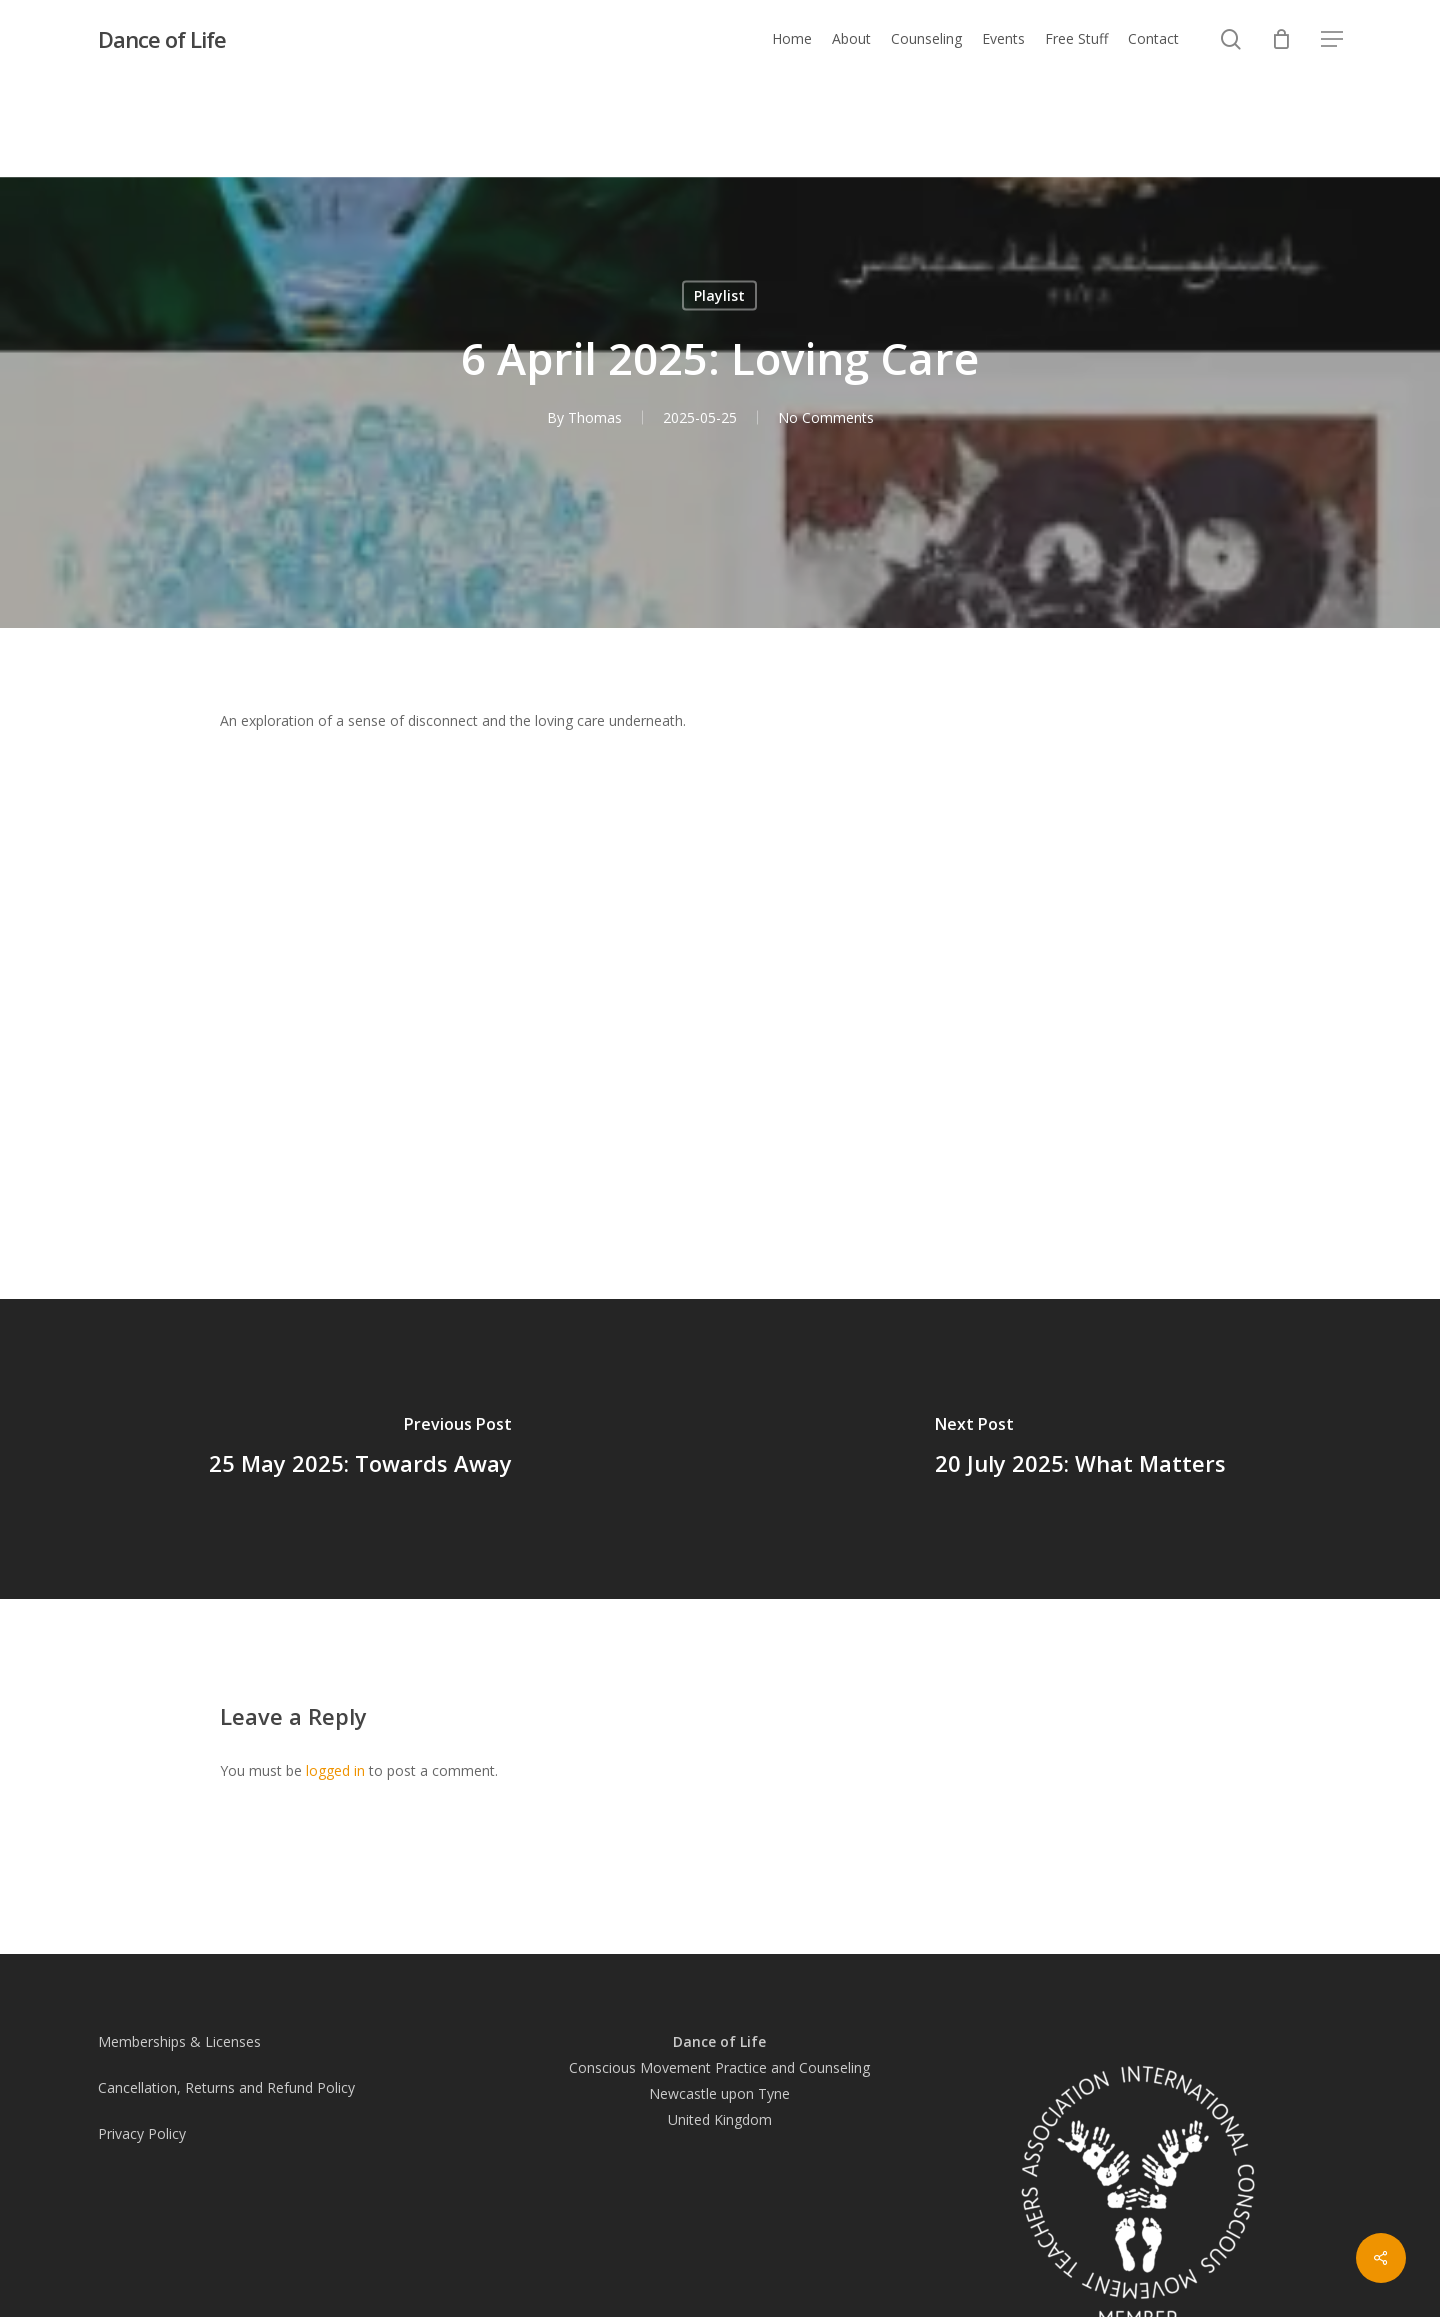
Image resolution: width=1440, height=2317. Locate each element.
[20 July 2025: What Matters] (1080, 1449)
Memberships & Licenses (179, 2041)
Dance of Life (162, 39)
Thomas (595, 417)
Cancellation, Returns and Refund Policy (226, 2087)
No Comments (826, 417)
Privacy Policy (142, 2133)
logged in (335, 1770)
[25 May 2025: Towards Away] (360, 1449)
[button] (1332, 39)
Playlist (719, 295)
